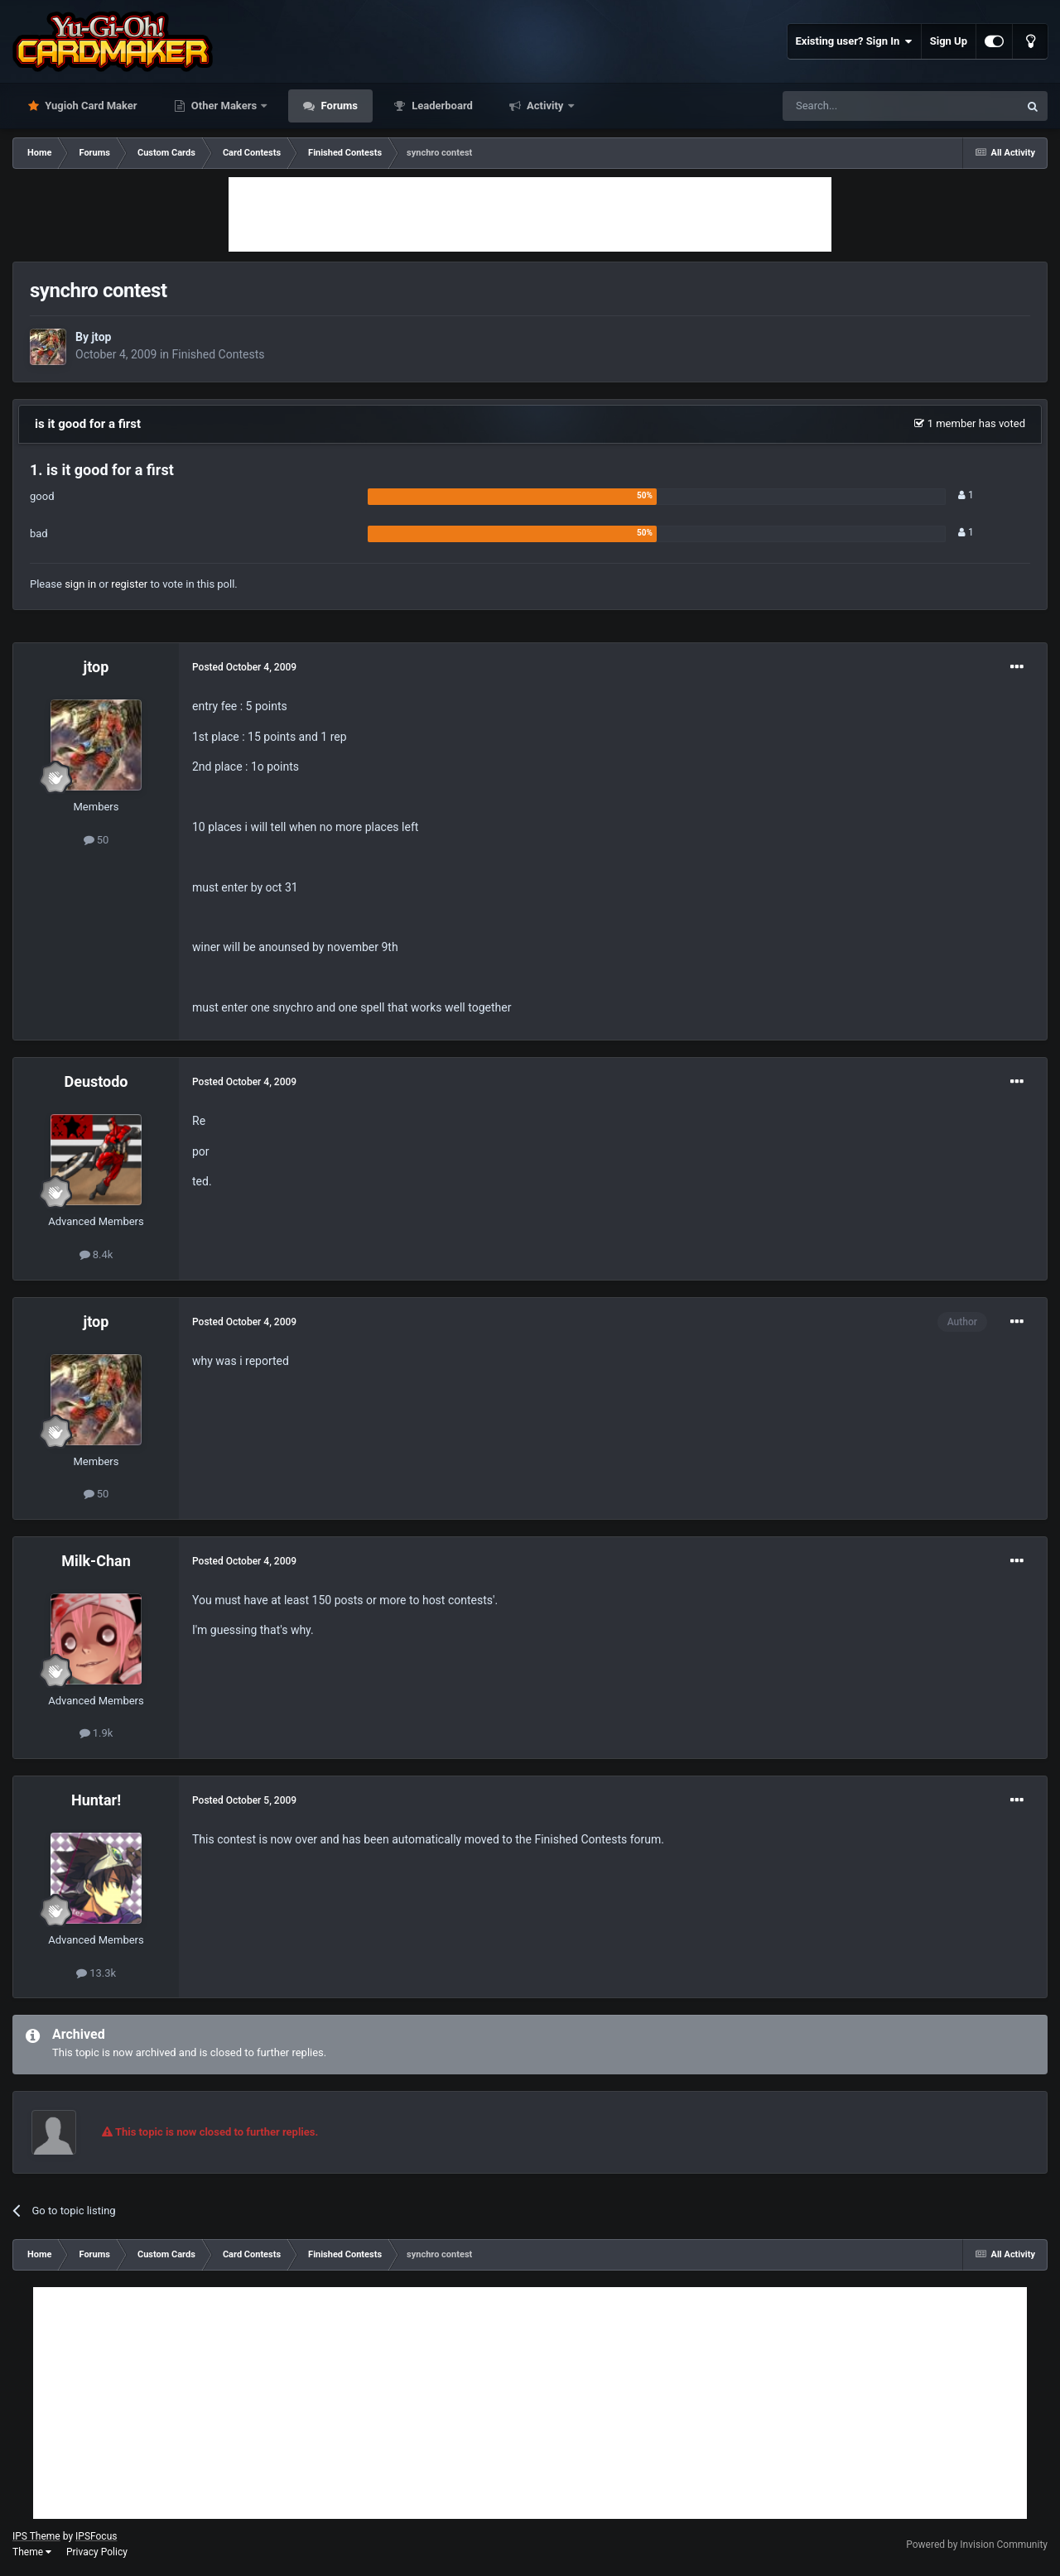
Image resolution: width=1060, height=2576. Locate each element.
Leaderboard (441, 105)
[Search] (861, 106)
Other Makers (224, 105)
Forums (338, 105)
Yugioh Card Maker (89, 105)
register (129, 584)
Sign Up (948, 41)
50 (96, 840)
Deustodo (96, 1081)
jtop (101, 337)
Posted (244, 667)
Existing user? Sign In (854, 41)
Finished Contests (218, 354)
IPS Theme (36, 2536)
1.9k (96, 1733)
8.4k (96, 1254)
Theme (31, 2552)
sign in (80, 584)
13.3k (96, 1973)
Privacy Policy (97, 2552)
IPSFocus (96, 2536)
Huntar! (96, 1800)
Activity (545, 105)
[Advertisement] (530, 214)
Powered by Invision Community (977, 2544)
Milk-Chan (96, 1560)
